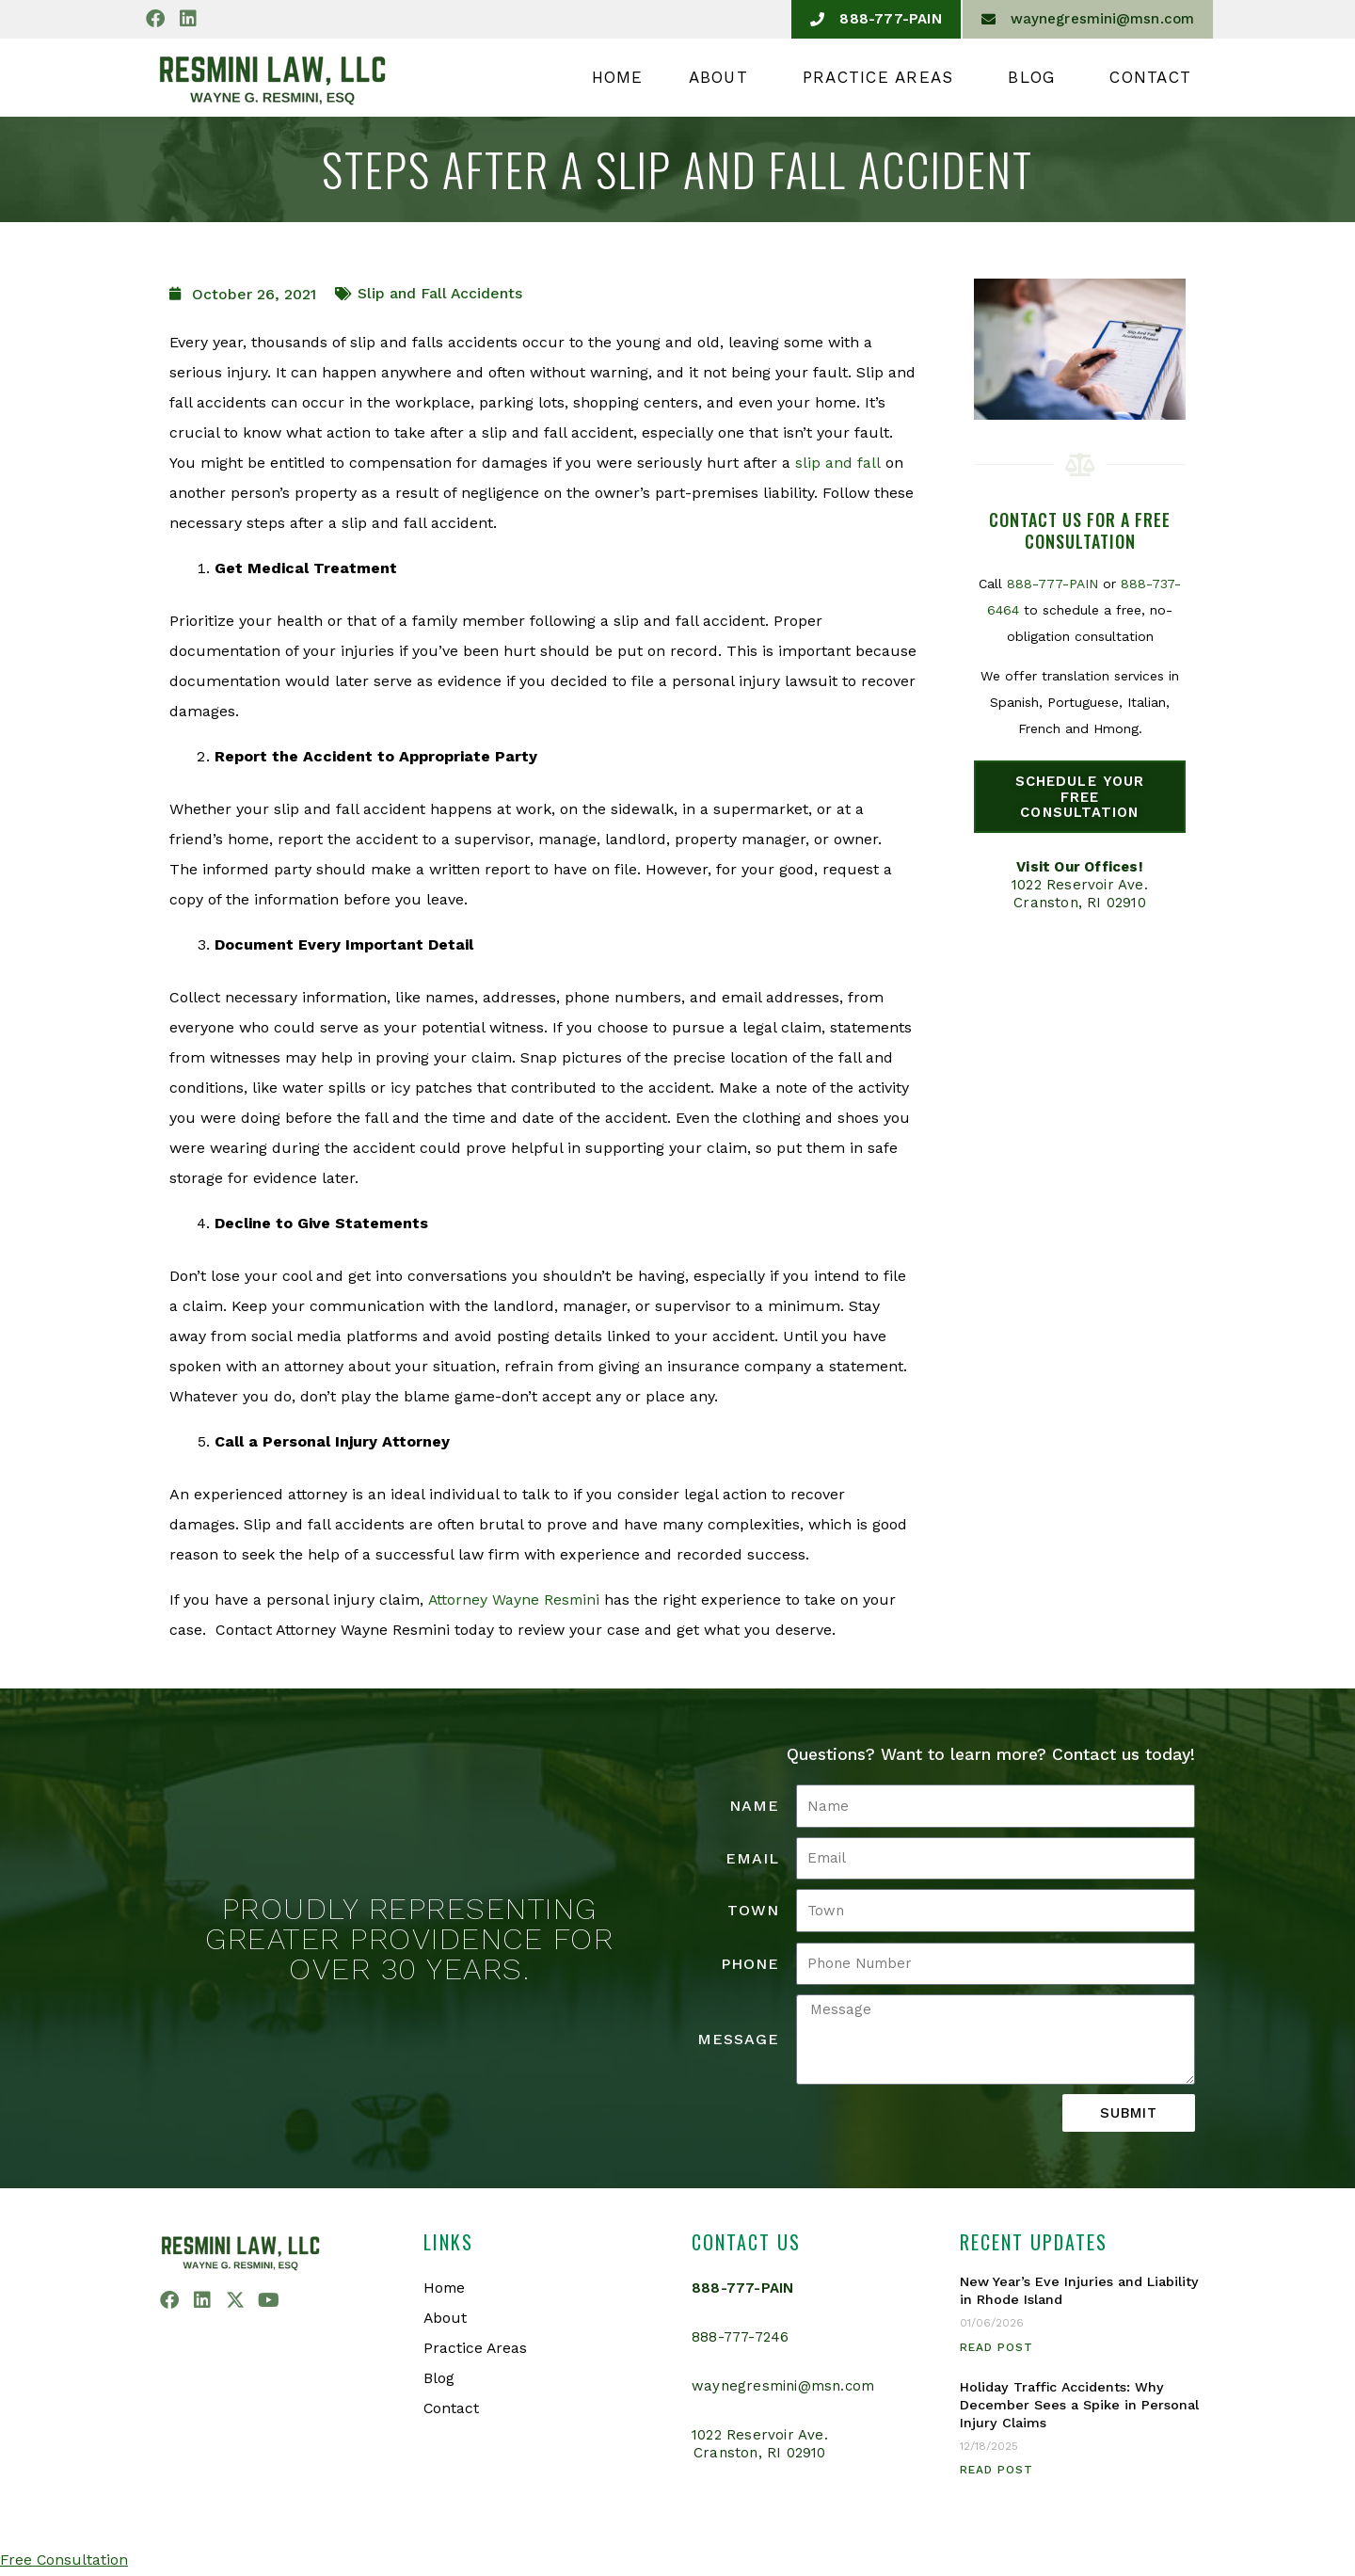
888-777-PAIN (1052, 583)
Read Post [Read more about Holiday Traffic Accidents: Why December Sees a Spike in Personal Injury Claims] (996, 2470)
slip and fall (837, 463)
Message (738, 2039)
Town (753, 1910)
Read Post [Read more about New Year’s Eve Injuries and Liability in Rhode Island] (996, 2347)
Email (752, 1858)
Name (754, 1806)
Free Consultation (64, 2560)
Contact (1150, 77)
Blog (1036, 77)
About (723, 77)
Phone (750, 1964)
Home (618, 77)
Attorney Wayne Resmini (514, 1599)
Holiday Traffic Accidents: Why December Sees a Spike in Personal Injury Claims (1079, 2405)
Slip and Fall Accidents (440, 293)
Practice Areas (883, 77)
